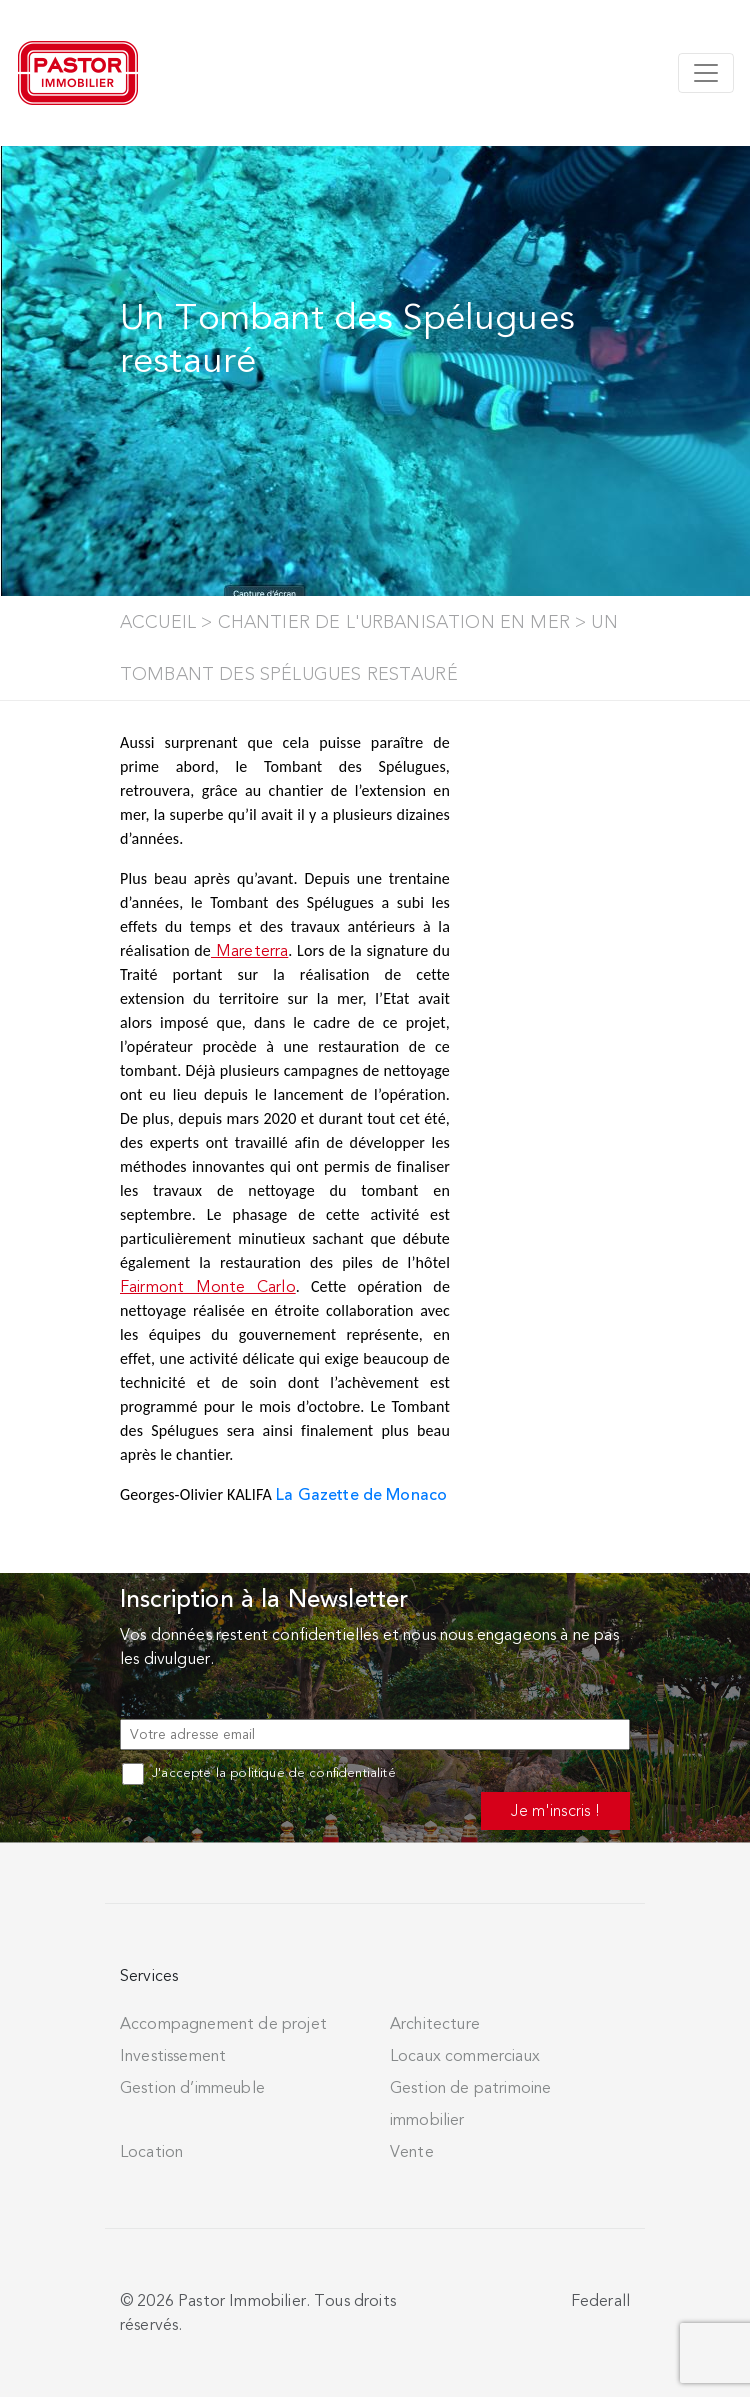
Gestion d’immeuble (192, 2088)
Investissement (173, 2056)
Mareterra (249, 951)
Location (151, 2152)
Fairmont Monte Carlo (208, 1287)
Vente (412, 2152)
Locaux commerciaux (465, 2056)
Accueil (158, 621)
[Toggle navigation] (706, 73)
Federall (600, 2301)
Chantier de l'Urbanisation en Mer (394, 621)
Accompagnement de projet (223, 2024)
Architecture (435, 2024)
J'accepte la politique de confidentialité (259, 1773)
